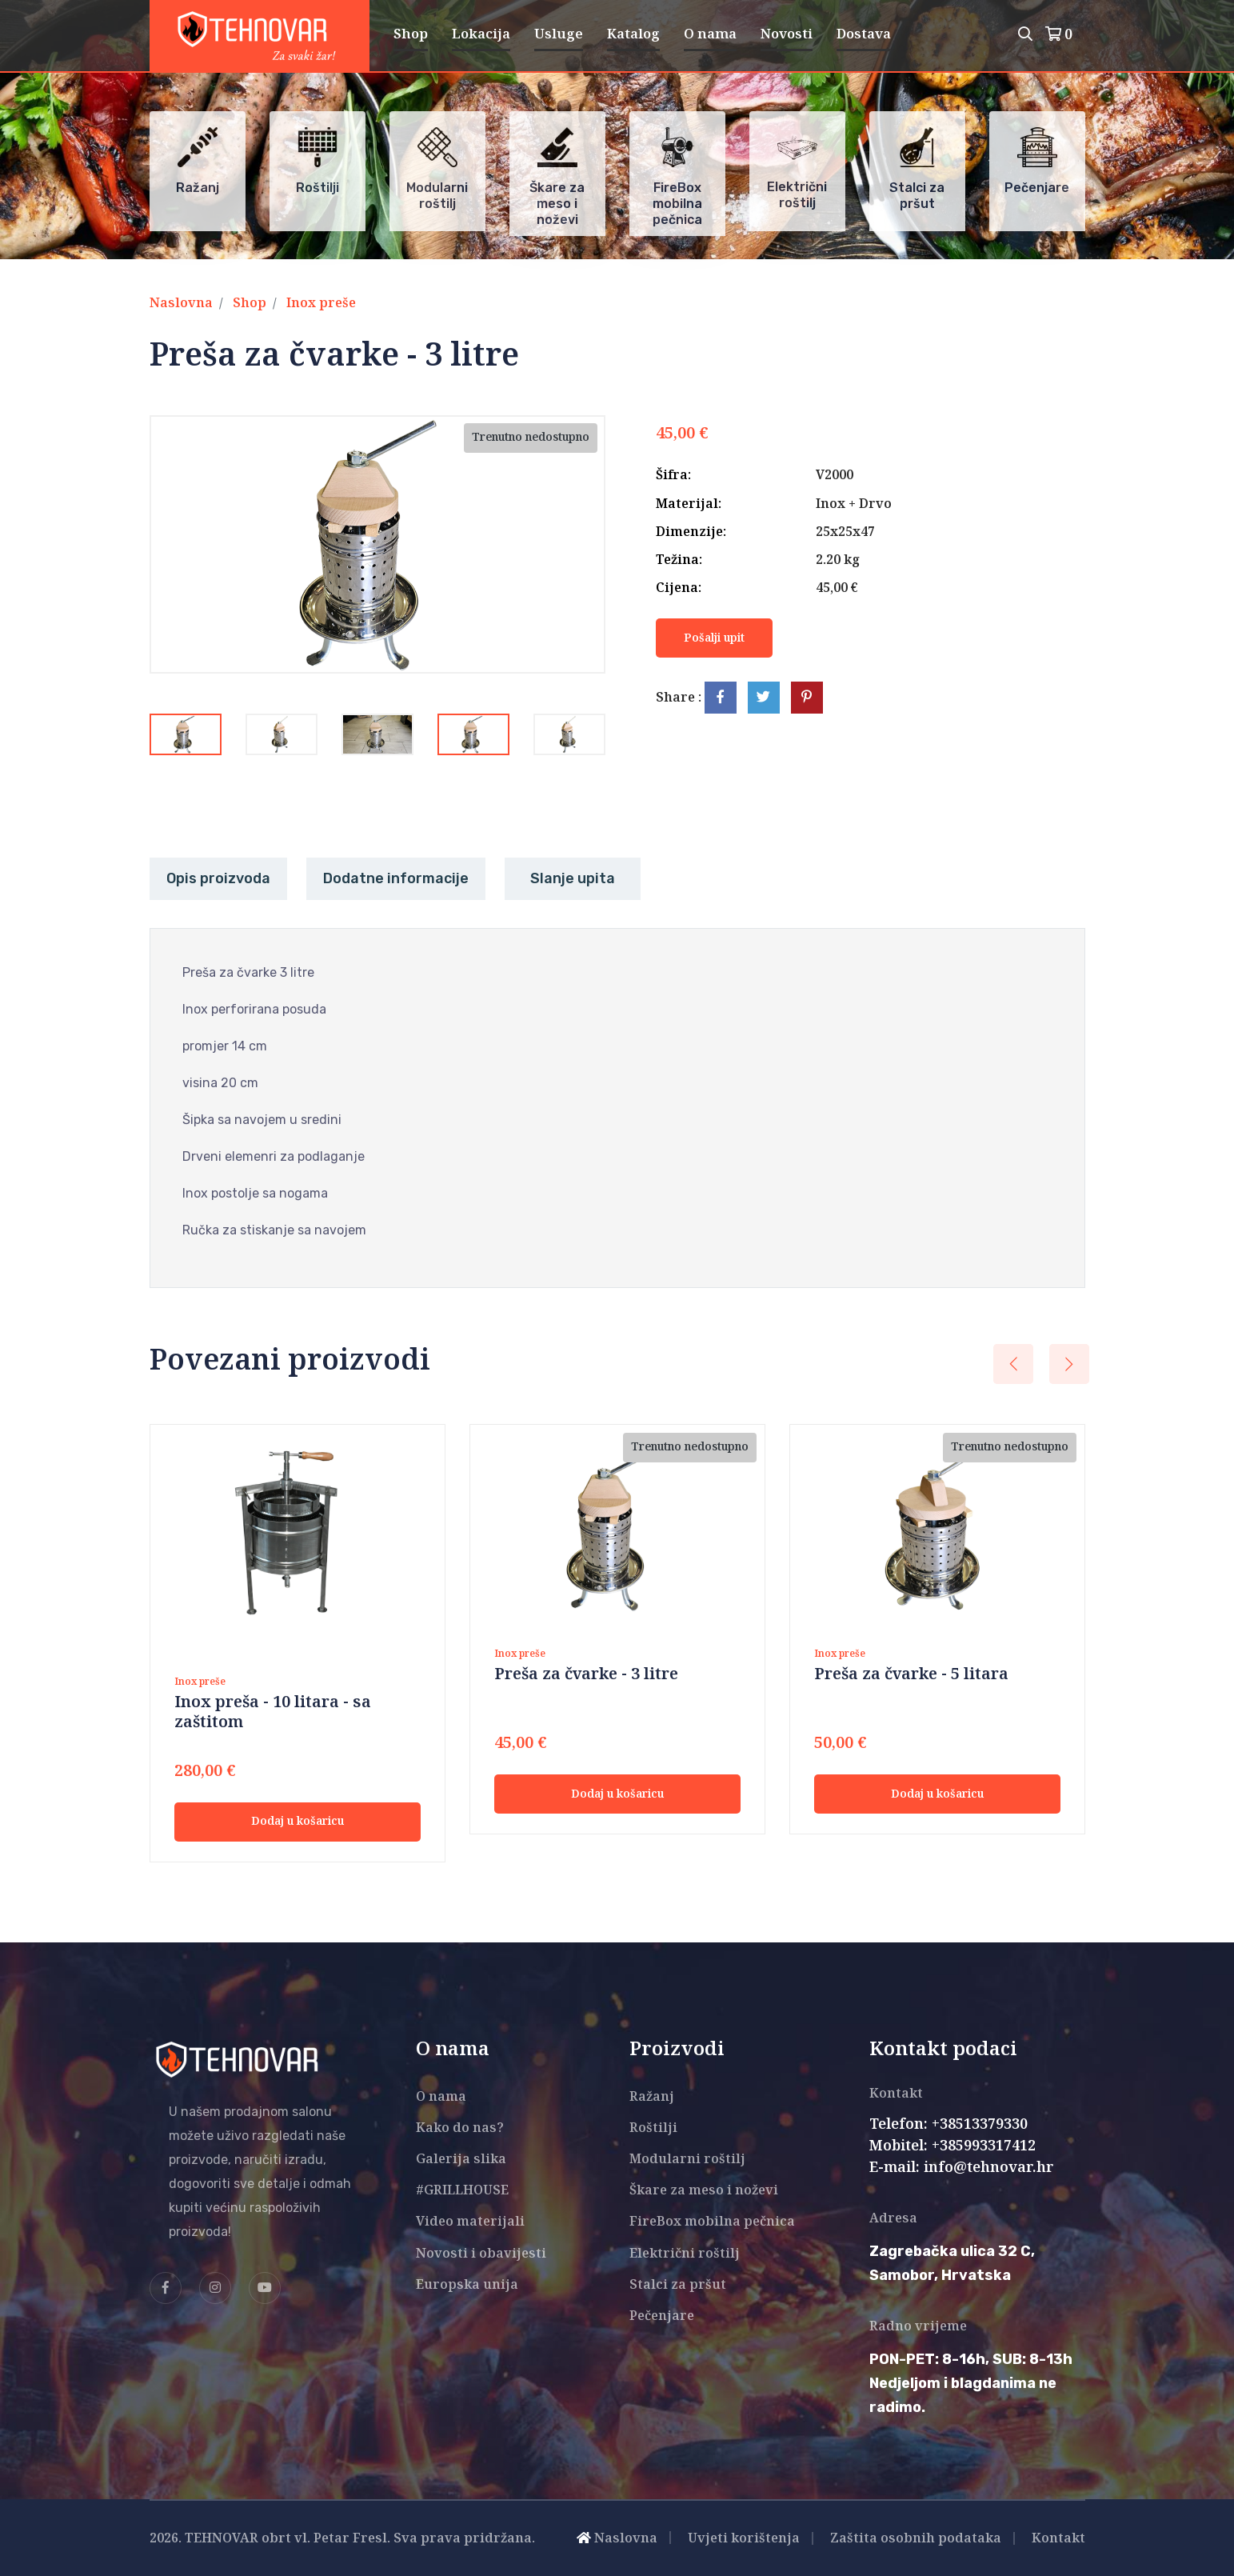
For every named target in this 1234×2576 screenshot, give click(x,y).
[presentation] (1013, 1364)
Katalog (633, 34)
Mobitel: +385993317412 (952, 2146)
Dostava (864, 34)
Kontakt (1058, 2538)
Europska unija (467, 2285)
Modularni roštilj (687, 2159)
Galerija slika (461, 2159)
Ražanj (651, 2097)
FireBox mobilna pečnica (712, 2222)
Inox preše (321, 303)
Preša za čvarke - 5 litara (911, 1675)
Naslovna (181, 303)
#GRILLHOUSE (462, 2190)
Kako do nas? (460, 2128)
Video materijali (470, 2222)
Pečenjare (661, 2316)
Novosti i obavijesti (481, 2254)
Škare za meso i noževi (703, 2190)
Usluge (558, 34)
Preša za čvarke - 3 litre (586, 1675)
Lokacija (481, 34)
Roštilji (653, 2128)
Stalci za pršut (677, 2285)
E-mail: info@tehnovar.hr (961, 2168)
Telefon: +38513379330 (948, 2124)
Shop (410, 34)
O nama (710, 34)
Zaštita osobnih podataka (915, 2538)
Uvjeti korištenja (744, 2538)
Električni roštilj (684, 2254)
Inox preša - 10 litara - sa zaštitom (272, 1713)
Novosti (787, 34)
